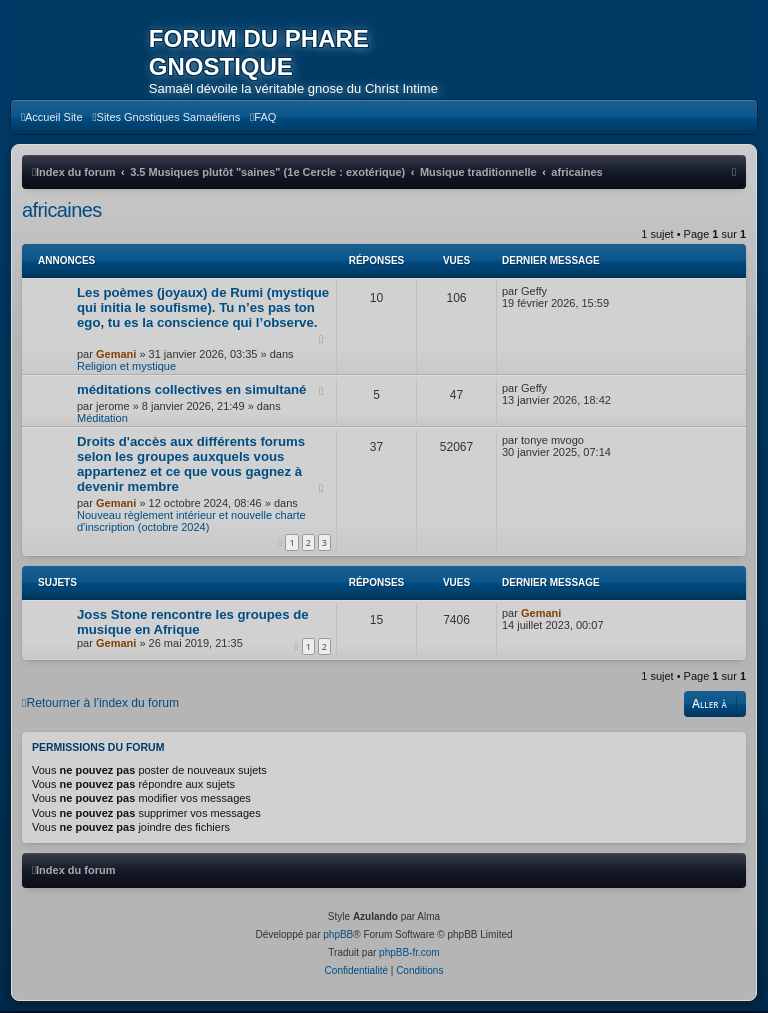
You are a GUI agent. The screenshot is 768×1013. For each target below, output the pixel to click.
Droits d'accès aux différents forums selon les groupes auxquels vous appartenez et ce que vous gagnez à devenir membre (191, 466)
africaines (62, 212)
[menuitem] (52, 119)
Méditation (102, 420)
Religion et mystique (126, 368)
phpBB (338, 936)
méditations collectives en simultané (191, 391)
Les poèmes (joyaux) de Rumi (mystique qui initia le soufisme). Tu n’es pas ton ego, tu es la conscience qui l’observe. (203, 309)
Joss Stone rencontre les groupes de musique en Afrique (193, 624)
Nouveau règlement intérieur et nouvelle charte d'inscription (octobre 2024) (191, 523)
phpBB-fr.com (409, 954)
